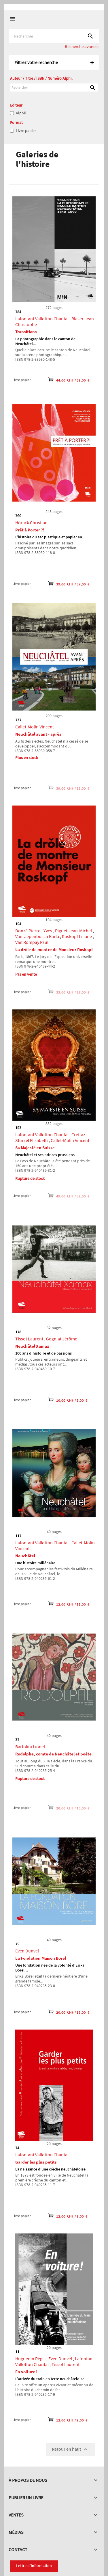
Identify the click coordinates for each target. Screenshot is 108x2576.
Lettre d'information (34, 2565)
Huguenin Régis (30, 2358)
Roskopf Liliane (77, 936)
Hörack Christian (31, 522)
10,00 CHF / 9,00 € (68, 1400)
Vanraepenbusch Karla (37, 936)
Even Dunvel (27, 1951)
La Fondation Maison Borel (40, 1958)
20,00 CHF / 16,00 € (69, 2012)
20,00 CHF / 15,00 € (69, 1808)
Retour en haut (70, 2449)
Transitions (26, 331)
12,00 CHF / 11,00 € (69, 1604)
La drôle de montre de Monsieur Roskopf (54, 949)
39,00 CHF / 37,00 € (69, 584)
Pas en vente (26, 974)
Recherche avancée (82, 46)
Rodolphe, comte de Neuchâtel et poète (53, 1754)
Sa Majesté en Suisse (35, 1147)
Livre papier (26, 130)
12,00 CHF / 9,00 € (68, 2216)
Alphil (21, 113)
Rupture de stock (30, 1178)
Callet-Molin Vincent (34, 727)
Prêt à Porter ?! (29, 530)
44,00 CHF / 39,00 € (69, 380)
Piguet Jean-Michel (73, 930)
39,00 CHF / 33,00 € (69, 788)
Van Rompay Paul (31, 942)
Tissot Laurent (29, 1339)
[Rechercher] (54, 36)
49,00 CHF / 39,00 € (69, 1196)
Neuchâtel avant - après (38, 734)
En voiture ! (26, 2371)
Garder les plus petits (36, 2162)
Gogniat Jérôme (61, 1339)
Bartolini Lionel (30, 1746)
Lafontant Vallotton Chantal (42, 318)
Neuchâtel (25, 1555)
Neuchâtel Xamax (32, 1346)
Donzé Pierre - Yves (33, 930)
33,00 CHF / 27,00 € (69, 992)
